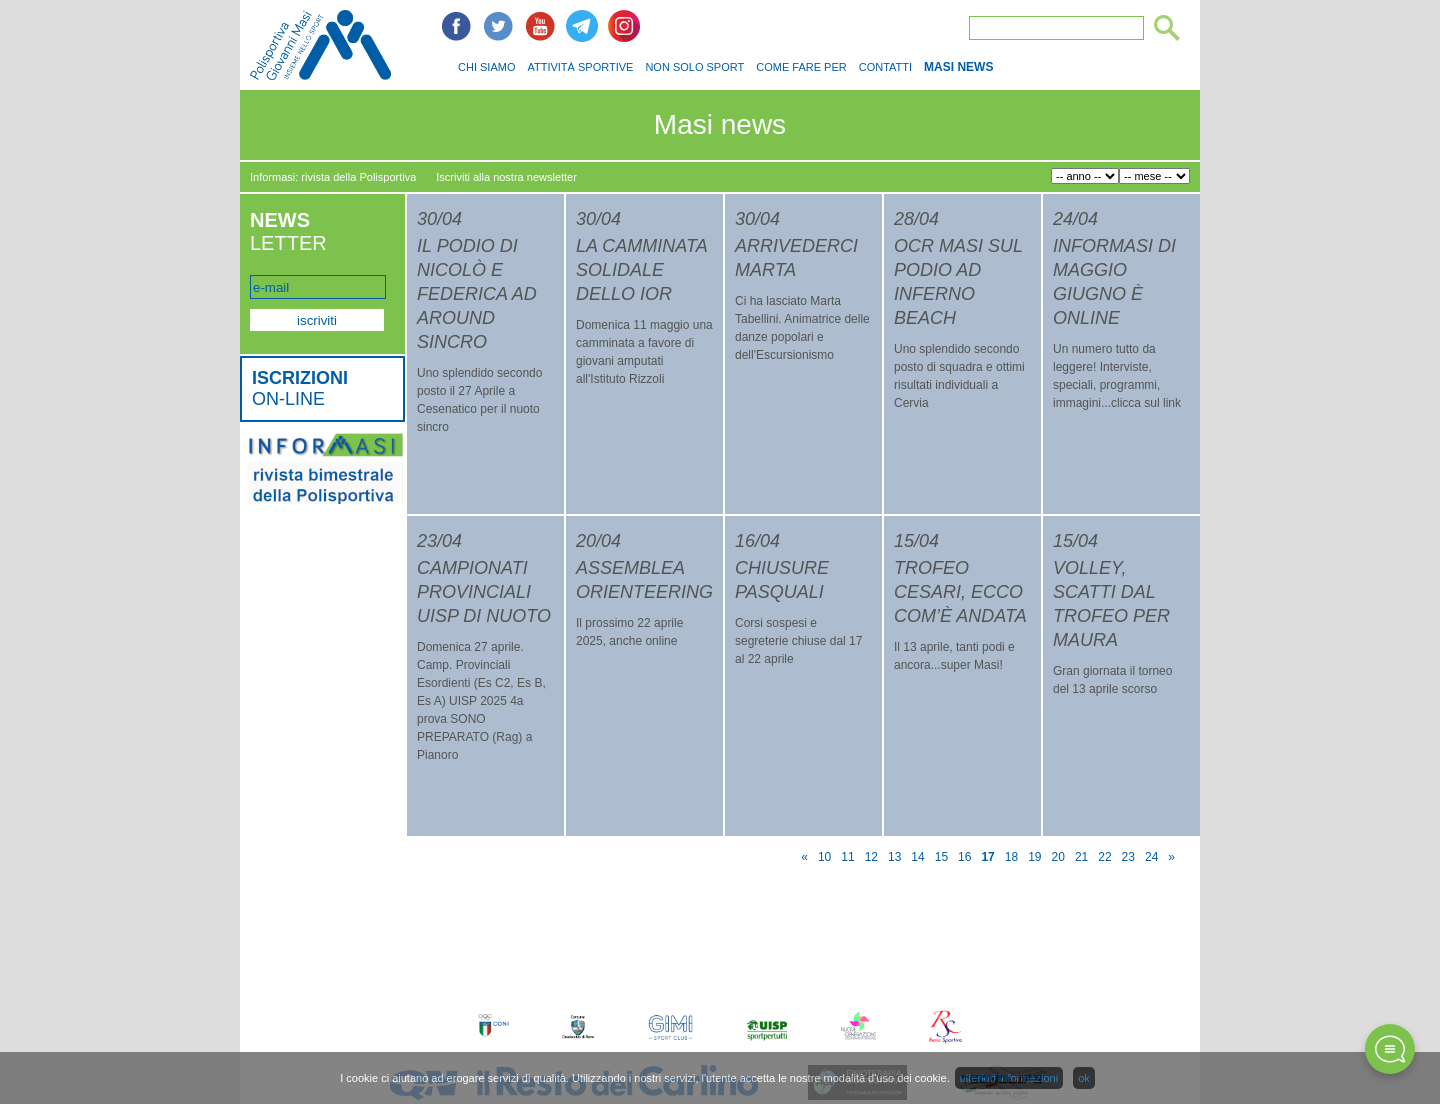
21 (1081, 857)
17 (987, 857)
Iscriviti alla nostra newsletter (506, 177)
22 (1104, 857)
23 (1128, 857)
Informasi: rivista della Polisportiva (333, 177)
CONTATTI (885, 67)
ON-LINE (300, 388)
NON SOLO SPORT (694, 67)
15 (941, 857)
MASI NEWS (958, 67)
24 (1151, 857)
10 (824, 857)
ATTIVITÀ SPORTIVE (580, 67)
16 (964, 857)
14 (917, 857)
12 (871, 857)
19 (1034, 857)
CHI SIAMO (486, 67)
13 (894, 857)
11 (847, 857)
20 (1058, 857)
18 (1011, 857)
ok (1084, 1078)
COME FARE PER (801, 67)
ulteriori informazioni (1009, 1078)
